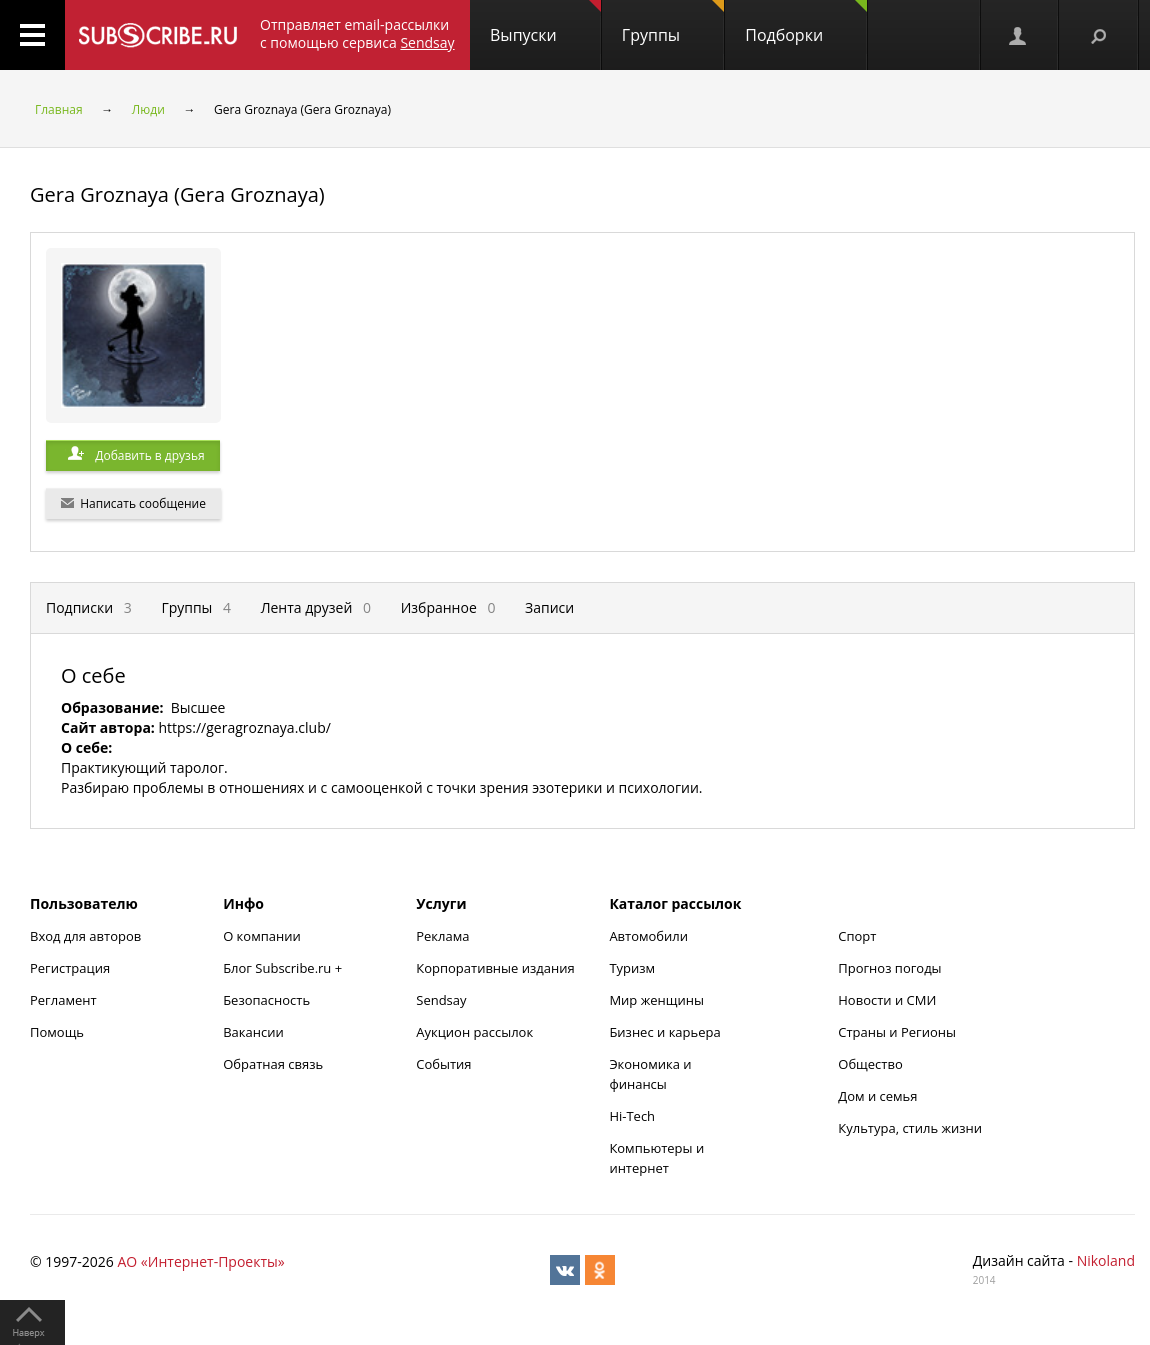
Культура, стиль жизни (910, 1128)
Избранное (448, 607)
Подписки (89, 607)
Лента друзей (316, 607)
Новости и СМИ (887, 1000)
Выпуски (545, 23)
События (443, 1064)
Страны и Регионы (897, 1032)
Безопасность (266, 1000)
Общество (870, 1064)
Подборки (806, 23)
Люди (148, 109)
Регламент (63, 1000)
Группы (673, 23)
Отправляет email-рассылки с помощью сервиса (357, 33)
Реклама (442, 936)
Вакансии (253, 1032)
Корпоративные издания (495, 968)
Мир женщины (656, 1000)
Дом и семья (877, 1096)
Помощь (57, 1032)
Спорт (857, 936)
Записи (549, 607)
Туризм (632, 968)
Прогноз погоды (889, 968)
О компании (262, 936)
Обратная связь (273, 1064)
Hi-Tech (632, 1116)
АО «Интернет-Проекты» (200, 1261)
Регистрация (70, 968)
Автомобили (648, 936)
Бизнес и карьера (664, 1032)
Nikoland (1106, 1260)
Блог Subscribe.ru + (284, 968)
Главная (59, 109)
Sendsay (441, 1000)
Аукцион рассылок (474, 1032)
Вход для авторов (85, 936)
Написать (133, 503)
